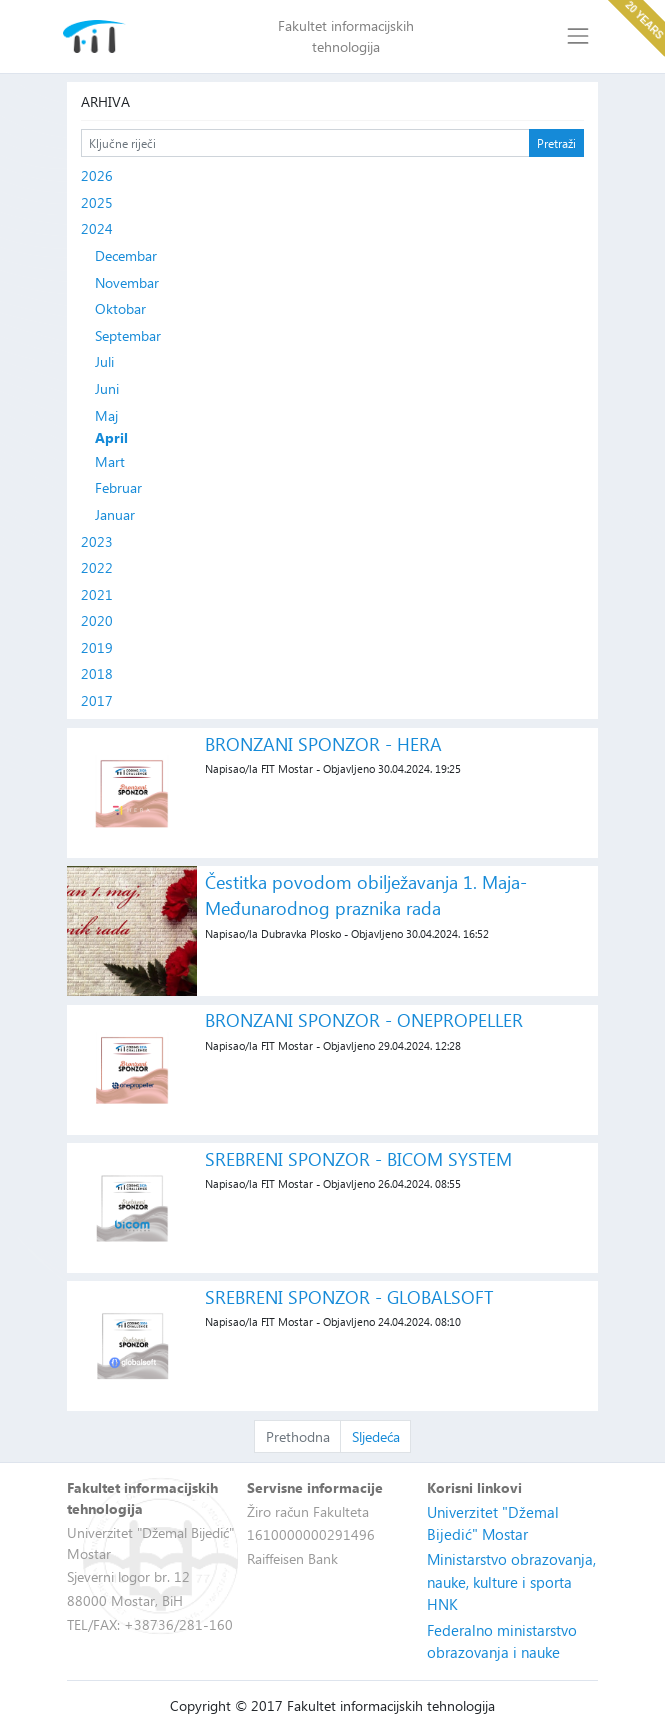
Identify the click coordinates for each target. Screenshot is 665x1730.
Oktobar (120, 308)
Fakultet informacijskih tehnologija (346, 36)
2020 (97, 620)
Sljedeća (376, 1436)
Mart (110, 461)
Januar (115, 514)
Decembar (126, 255)
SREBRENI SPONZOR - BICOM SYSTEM (358, 1158)
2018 (97, 673)
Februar (118, 487)
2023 (97, 541)
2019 (97, 647)
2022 (97, 567)
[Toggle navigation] (577, 36)
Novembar (127, 282)
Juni (107, 388)
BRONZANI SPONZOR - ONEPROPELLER (364, 1019)
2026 (97, 175)
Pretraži (556, 143)
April (111, 438)
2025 (97, 202)
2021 (97, 594)
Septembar (128, 335)
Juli (104, 361)
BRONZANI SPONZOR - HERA (323, 743)
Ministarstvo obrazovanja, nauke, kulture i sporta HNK (511, 1581)
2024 (97, 228)
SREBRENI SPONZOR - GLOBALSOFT (349, 1296)
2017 (97, 700)
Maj (106, 415)
